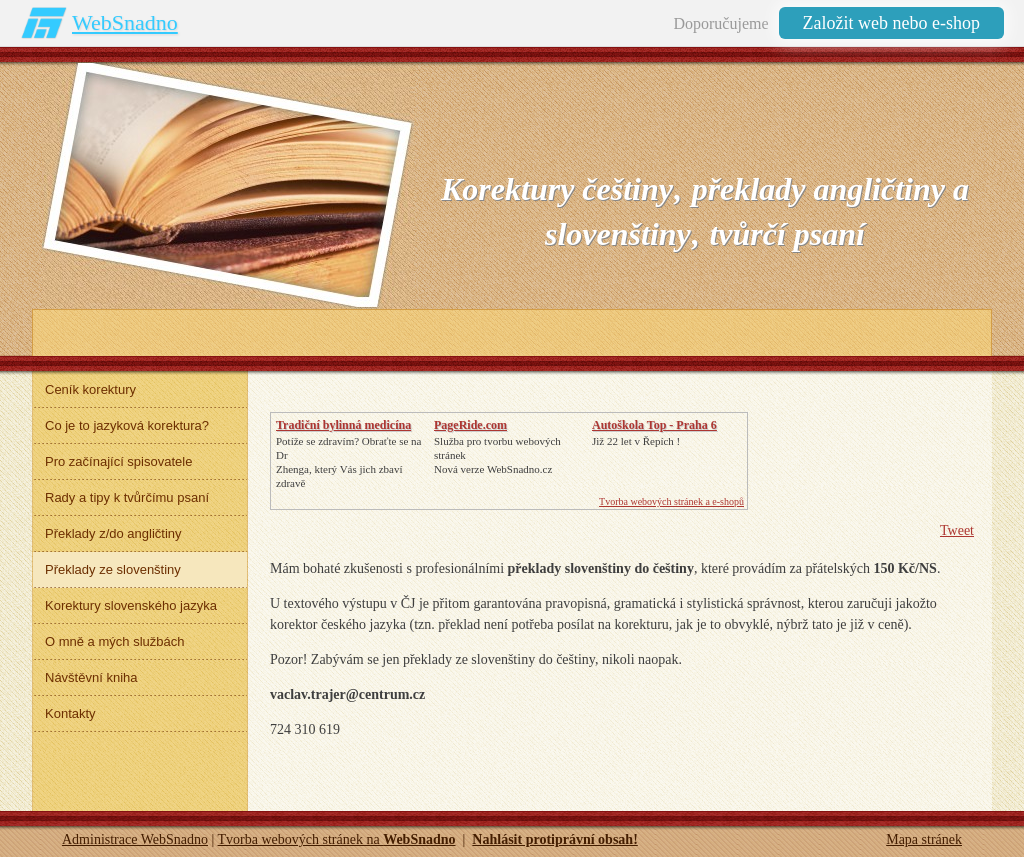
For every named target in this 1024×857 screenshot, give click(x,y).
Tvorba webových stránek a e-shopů (671, 501)
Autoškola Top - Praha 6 (654, 425)
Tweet (957, 530)
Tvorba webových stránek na (337, 839)
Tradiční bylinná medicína (343, 425)
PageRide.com (470, 425)
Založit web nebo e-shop (891, 23)
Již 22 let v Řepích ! (636, 441)
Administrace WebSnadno (135, 839)
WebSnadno (125, 22)
